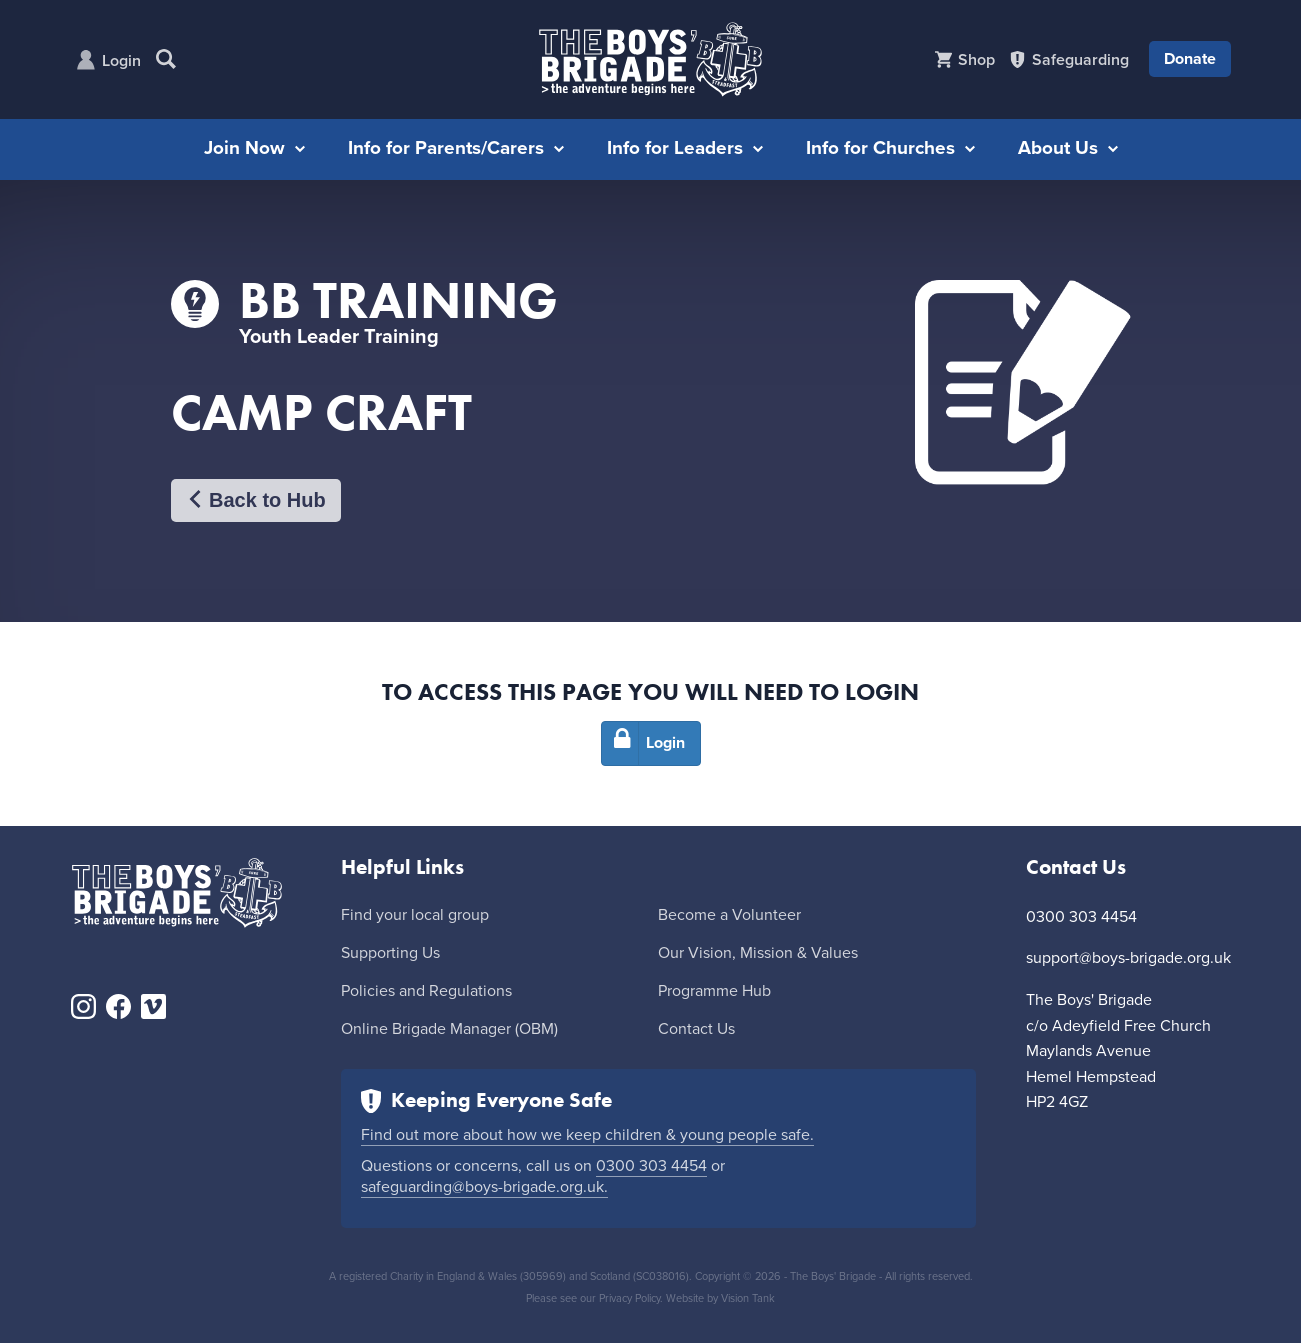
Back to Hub (256, 500)
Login (121, 61)
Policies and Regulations (426, 991)
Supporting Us (390, 953)
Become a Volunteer (729, 915)
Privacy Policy (629, 1298)
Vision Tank (748, 1298)
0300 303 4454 (651, 1166)
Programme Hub (714, 991)
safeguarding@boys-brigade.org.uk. (484, 1187)
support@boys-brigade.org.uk (1128, 958)
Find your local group (415, 915)
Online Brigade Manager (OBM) (449, 1029)
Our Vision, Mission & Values (758, 953)
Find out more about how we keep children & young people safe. (587, 1135)
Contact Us (696, 1029)
